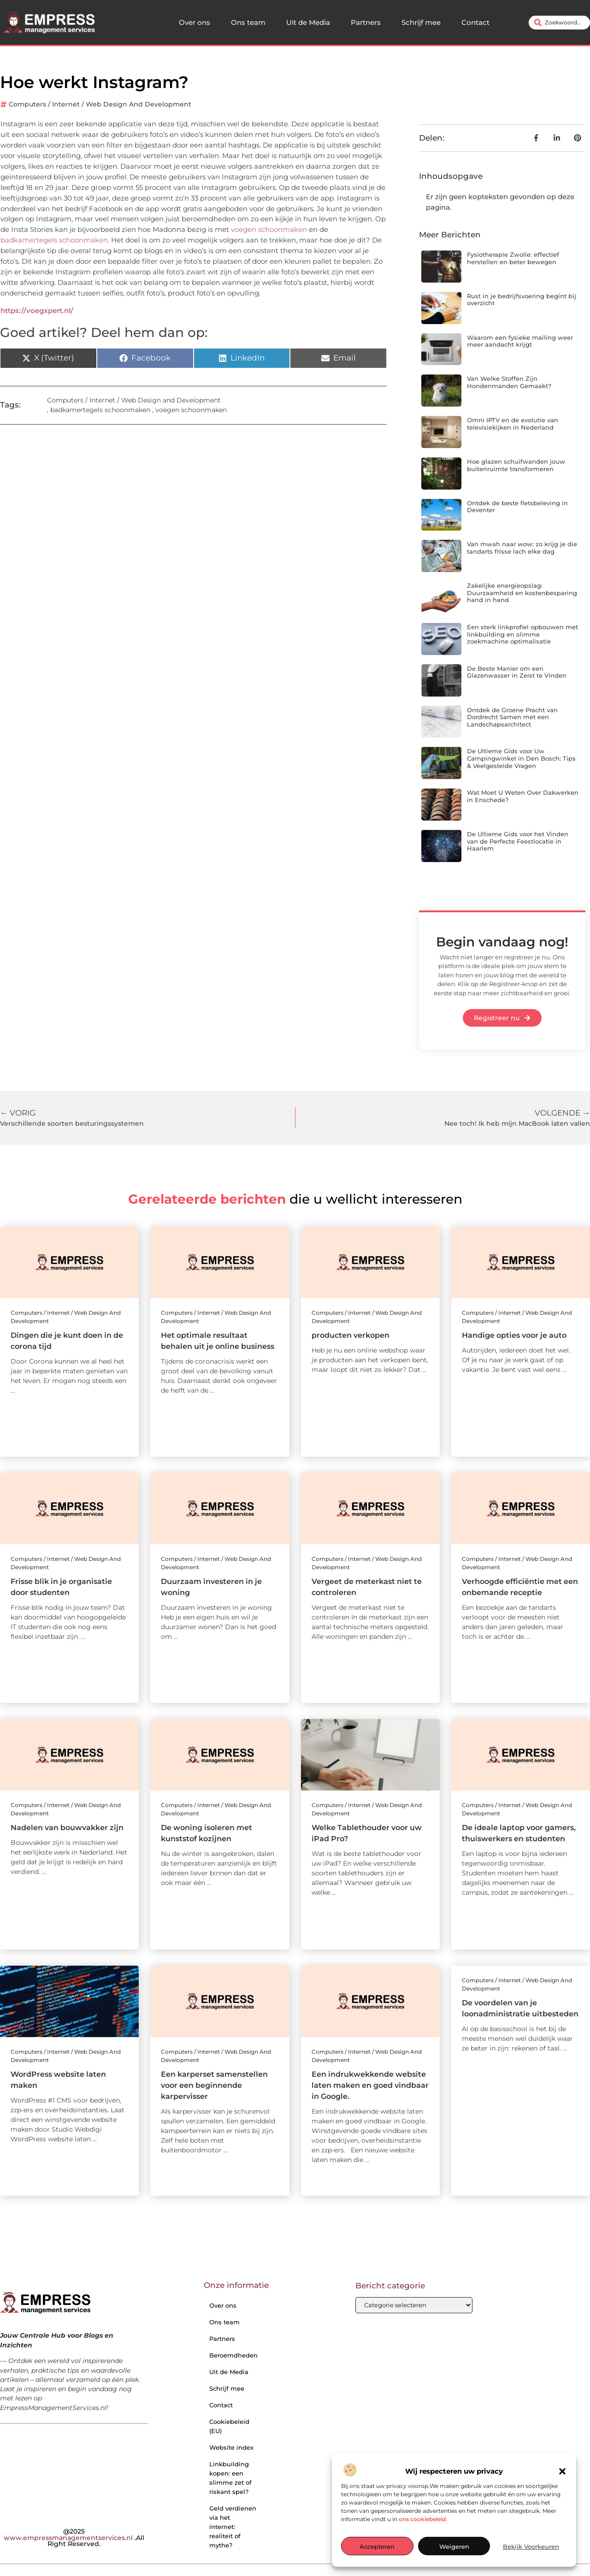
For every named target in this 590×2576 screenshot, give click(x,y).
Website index (231, 2447)
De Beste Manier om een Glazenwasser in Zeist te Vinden (516, 672)
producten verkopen (350, 1335)
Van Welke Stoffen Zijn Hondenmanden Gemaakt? (509, 382)
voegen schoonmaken (269, 229)
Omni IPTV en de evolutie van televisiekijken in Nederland (512, 423)
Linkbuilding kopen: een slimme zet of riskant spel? (230, 2477)
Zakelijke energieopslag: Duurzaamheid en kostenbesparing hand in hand (522, 592)
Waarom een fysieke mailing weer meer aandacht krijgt (520, 341)
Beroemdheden (233, 2355)
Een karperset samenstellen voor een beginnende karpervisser (214, 2085)
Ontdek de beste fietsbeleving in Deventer (517, 506)
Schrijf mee (421, 22)
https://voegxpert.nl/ (36, 310)
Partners (366, 22)
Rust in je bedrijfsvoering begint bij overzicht (521, 299)
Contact (475, 22)
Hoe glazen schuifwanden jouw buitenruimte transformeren (516, 465)
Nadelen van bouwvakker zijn (67, 1827)
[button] (562, 2471)
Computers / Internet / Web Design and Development (100, 104)
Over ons (194, 22)
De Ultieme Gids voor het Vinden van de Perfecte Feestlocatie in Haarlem (517, 841)
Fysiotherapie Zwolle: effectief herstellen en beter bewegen (513, 258)
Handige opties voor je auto (514, 1335)
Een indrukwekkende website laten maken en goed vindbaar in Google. (370, 2085)
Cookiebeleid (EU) (229, 2426)
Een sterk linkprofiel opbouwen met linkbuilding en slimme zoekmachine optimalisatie (522, 634)
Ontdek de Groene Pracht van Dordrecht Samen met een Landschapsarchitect (512, 717)
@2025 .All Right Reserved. (74, 2537)
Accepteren (377, 2546)
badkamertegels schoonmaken (54, 240)
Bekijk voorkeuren (531, 2546)
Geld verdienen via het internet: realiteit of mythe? (232, 2527)
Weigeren (454, 2546)
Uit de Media (308, 22)
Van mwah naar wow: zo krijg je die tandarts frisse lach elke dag (522, 547)
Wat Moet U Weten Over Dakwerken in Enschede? (522, 796)
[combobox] (559, 23)
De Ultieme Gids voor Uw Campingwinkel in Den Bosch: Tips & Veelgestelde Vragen (521, 758)
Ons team (248, 22)
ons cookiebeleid (422, 2519)
